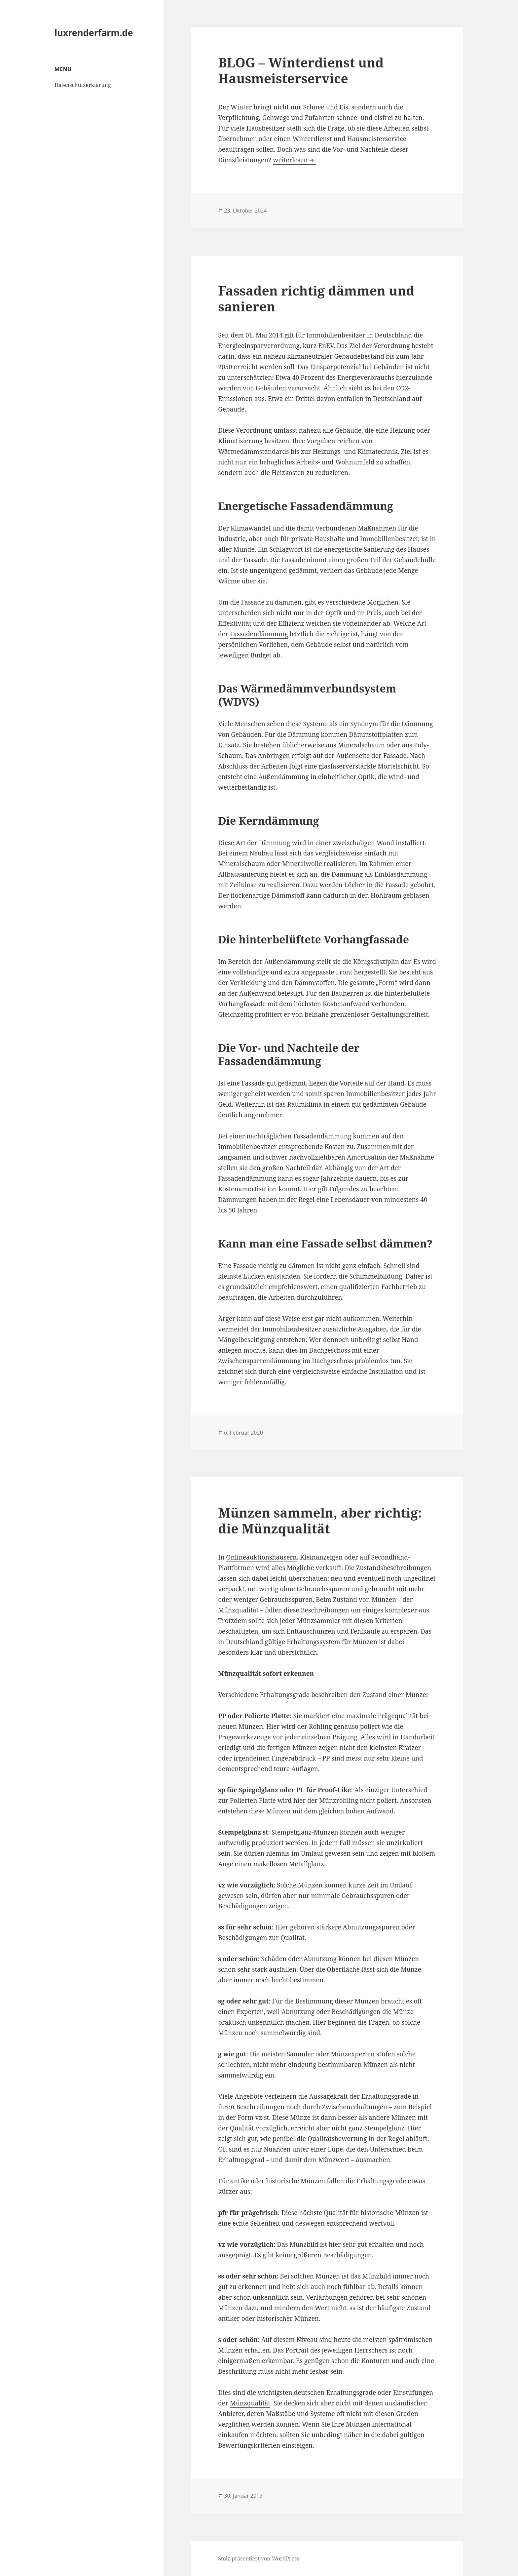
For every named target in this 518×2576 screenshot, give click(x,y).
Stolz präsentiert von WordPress (258, 2558)
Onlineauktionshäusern (261, 1557)
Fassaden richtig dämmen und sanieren (316, 298)
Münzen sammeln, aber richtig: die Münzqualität (320, 1520)
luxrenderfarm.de (94, 32)
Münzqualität (250, 2403)
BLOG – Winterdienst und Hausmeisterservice (301, 70)
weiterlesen (294, 160)
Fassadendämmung (259, 634)
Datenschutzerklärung (83, 85)
